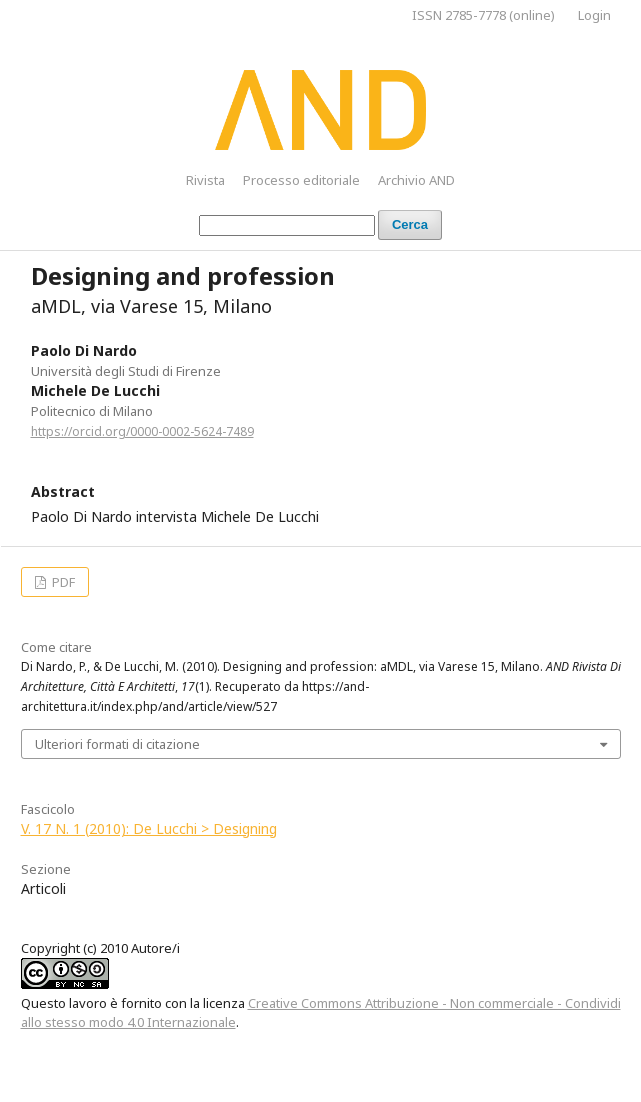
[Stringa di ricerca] (287, 225)
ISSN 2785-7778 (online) (483, 15)
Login (594, 15)
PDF (62, 582)
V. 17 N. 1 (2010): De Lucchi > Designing (149, 828)
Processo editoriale (301, 180)
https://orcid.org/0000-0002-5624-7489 (142, 431)
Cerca (410, 224)
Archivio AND (416, 180)
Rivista (205, 180)
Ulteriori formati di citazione (117, 744)
